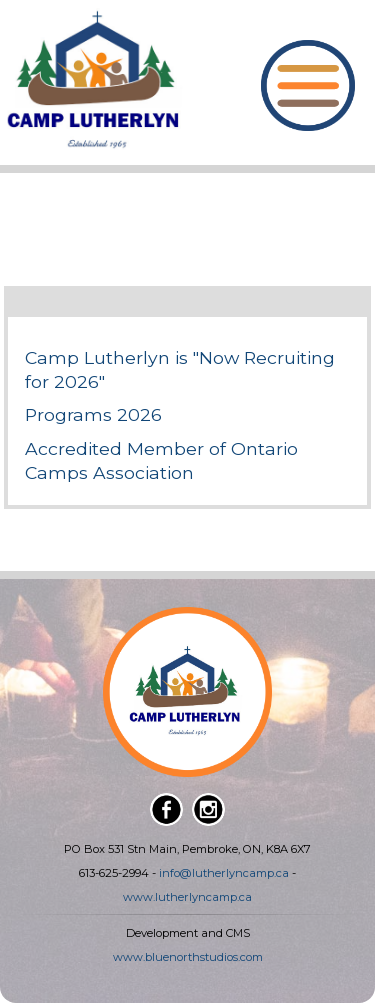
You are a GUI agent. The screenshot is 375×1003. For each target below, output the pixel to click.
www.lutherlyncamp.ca (187, 897)
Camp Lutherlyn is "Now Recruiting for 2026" (180, 369)
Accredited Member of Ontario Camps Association (161, 460)
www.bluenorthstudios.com (188, 957)
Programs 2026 (93, 414)
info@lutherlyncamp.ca (224, 873)
